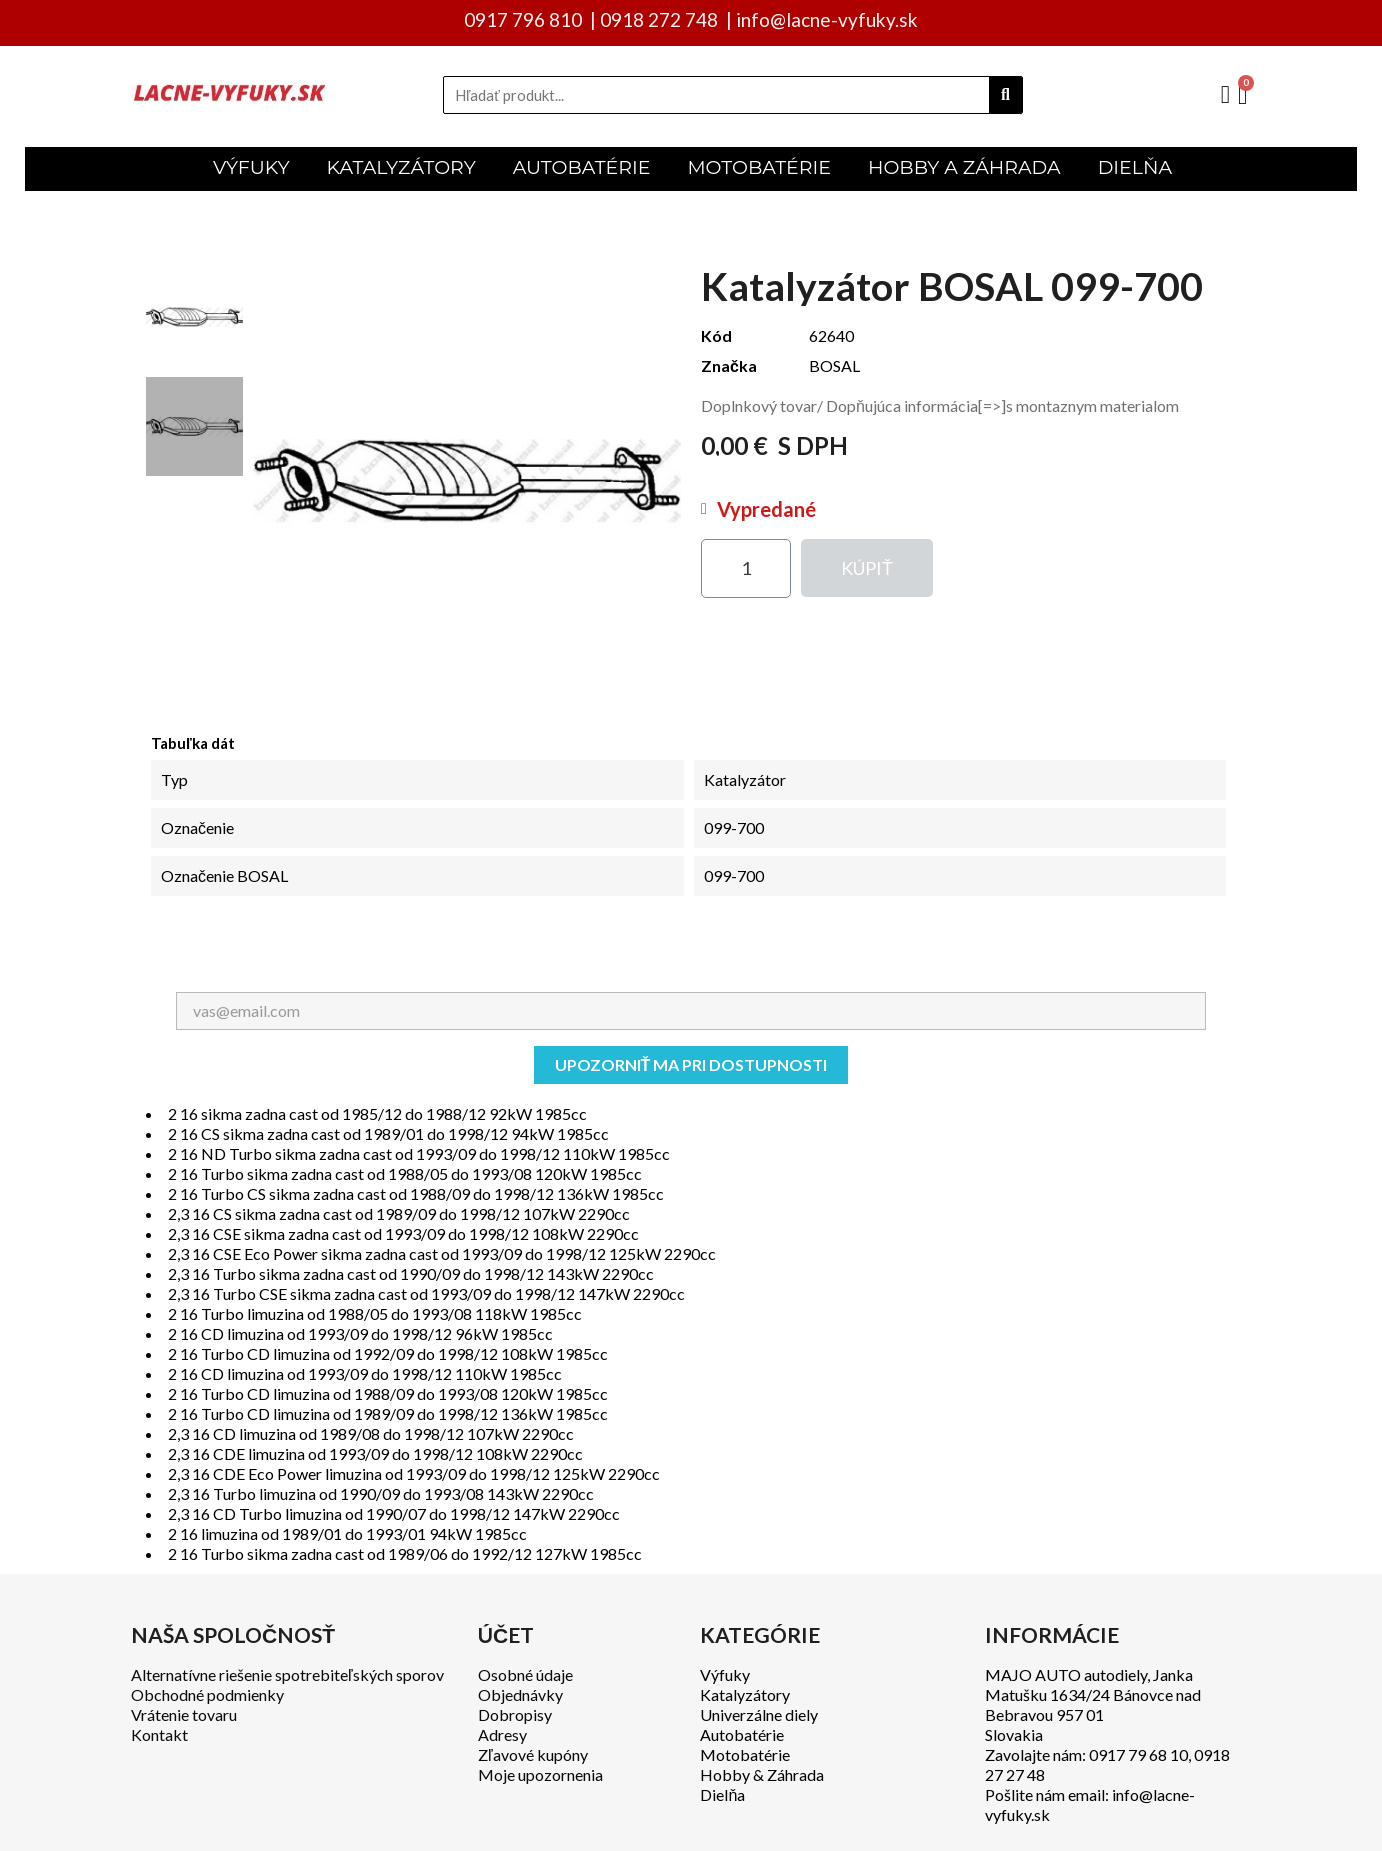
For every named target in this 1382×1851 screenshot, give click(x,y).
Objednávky (520, 1694)
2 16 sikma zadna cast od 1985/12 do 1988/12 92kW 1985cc (377, 1113)
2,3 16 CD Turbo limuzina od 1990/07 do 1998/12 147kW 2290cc (394, 1513)
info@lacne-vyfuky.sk (827, 19)
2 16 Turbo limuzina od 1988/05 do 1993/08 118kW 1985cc (375, 1313)
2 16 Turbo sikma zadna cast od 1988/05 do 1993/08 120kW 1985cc (405, 1173)
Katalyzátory (745, 1694)
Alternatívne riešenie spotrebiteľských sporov (287, 1674)
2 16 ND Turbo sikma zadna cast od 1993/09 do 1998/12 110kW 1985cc (419, 1153)
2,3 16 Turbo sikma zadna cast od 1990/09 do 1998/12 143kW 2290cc (411, 1273)
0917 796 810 (523, 19)
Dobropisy (515, 1714)
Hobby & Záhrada (762, 1774)
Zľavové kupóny (533, 1754)
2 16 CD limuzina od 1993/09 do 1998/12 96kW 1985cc (360, 1333)
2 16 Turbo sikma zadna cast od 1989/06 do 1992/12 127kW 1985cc (405, 1553)
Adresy (502, 1734)
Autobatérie (742, 1734)
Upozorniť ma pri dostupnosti (691, 1064)
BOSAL (834, 365)
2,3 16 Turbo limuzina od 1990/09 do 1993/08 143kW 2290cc (381, 1493)
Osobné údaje (525, 1674)
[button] (867, 568)
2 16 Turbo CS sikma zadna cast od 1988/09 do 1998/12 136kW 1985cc (416, 1193)
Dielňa (722, 1794)
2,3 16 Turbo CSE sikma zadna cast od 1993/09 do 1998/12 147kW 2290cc (426, 1293)
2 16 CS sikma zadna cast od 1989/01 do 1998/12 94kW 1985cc (388, 1133)
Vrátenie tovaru (184, 1714)
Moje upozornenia (540, 1774)
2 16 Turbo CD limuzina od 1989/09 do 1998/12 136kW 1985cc (388, 1413)
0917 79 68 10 (1138, 1754)
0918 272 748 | (666, 19)
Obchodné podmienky (207, 1694)
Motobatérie (745, 1754)
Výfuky (725, 1674)
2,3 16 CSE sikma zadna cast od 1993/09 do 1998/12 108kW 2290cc (403, 1233)
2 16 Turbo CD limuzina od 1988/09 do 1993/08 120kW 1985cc (388, 1393)
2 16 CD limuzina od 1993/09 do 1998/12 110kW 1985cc (365, 1373)
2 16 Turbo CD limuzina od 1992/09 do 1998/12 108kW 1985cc (388, 1353)
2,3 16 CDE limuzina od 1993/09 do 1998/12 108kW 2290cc (375, 1453)
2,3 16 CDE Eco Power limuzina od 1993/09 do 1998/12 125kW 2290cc (414, 1473)
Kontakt (159, 1734)
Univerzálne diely (759, 1714)
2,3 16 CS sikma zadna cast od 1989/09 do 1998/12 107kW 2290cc (399, 1213)
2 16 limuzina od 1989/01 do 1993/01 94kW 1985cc (347, 1533)
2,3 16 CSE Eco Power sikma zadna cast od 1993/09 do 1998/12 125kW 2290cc (442, 1253)
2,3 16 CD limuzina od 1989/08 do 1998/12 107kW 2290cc (371, 1433)
